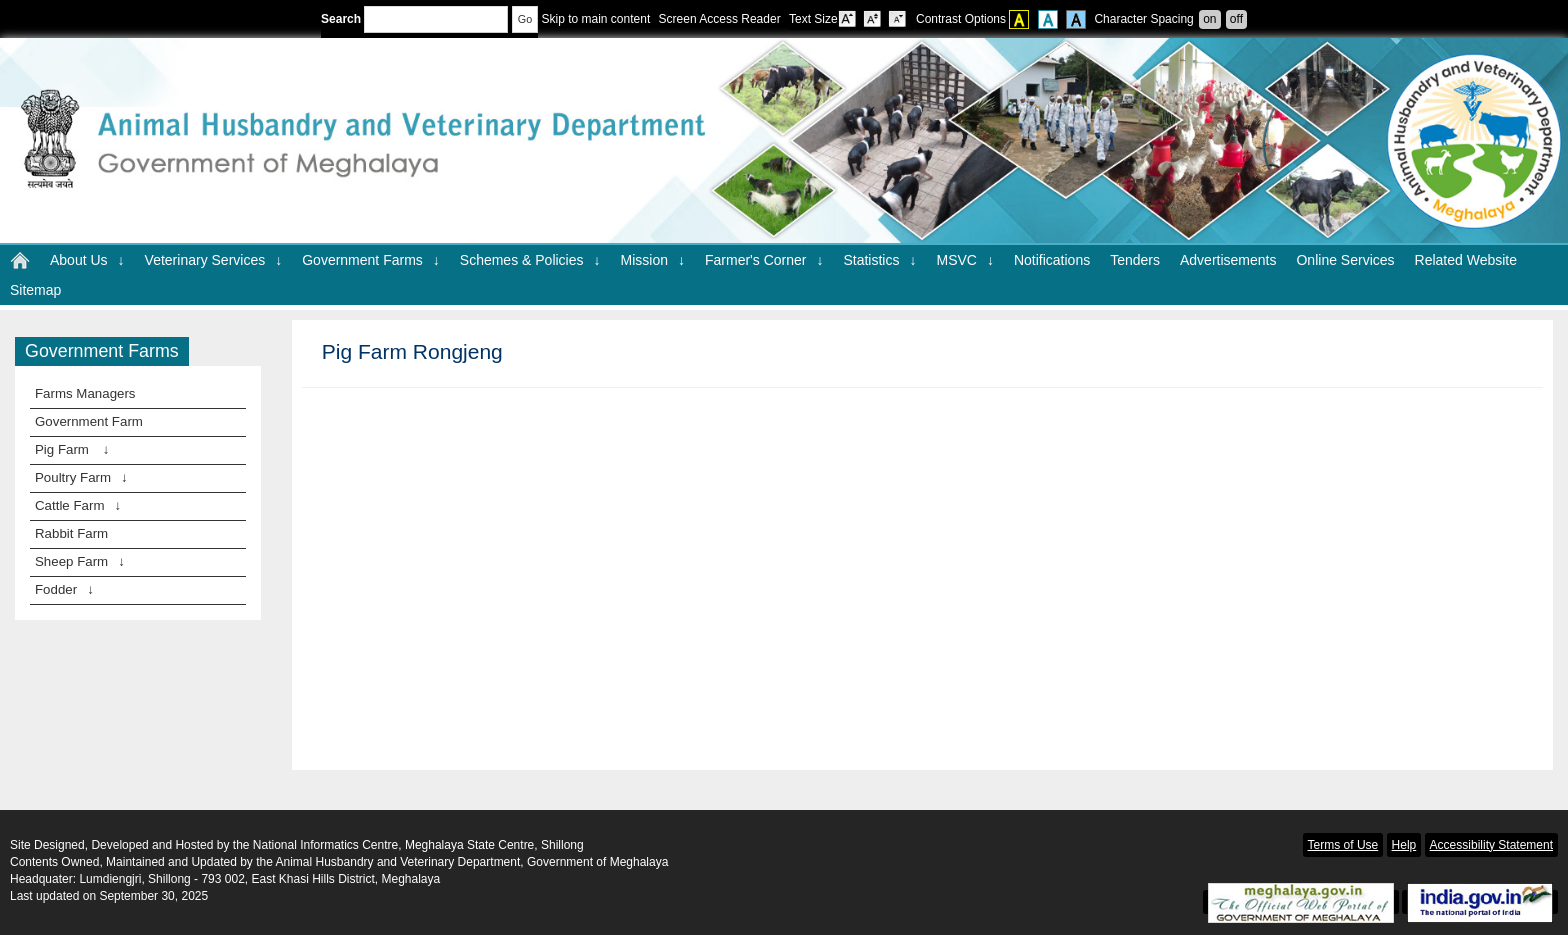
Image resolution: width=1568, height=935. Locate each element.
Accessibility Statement (1491, 845)
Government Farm (89, 421)
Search (414, 19)
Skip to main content (595, 19)
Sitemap (35, 290)
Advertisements (1228, 260)
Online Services (1345, 260)
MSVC (964, 260)
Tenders (1135, 260)
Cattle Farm (78, 505)
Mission (653, 260)
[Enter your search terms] (436, 19)
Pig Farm (72, 449)
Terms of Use (1343, 845)
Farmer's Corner (764, 260)
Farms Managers (85, 393)
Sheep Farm (80, 561)
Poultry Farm (81, 477)
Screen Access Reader (720, 19)
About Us (87, 260)
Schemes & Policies (530, 260)
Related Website (1466, 260)
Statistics (879, 260)
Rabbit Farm (71, 533)
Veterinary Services (214, 260)
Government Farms (371, 260)
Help (1404, 845)
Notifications (1052, 260)
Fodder (64, 589)
